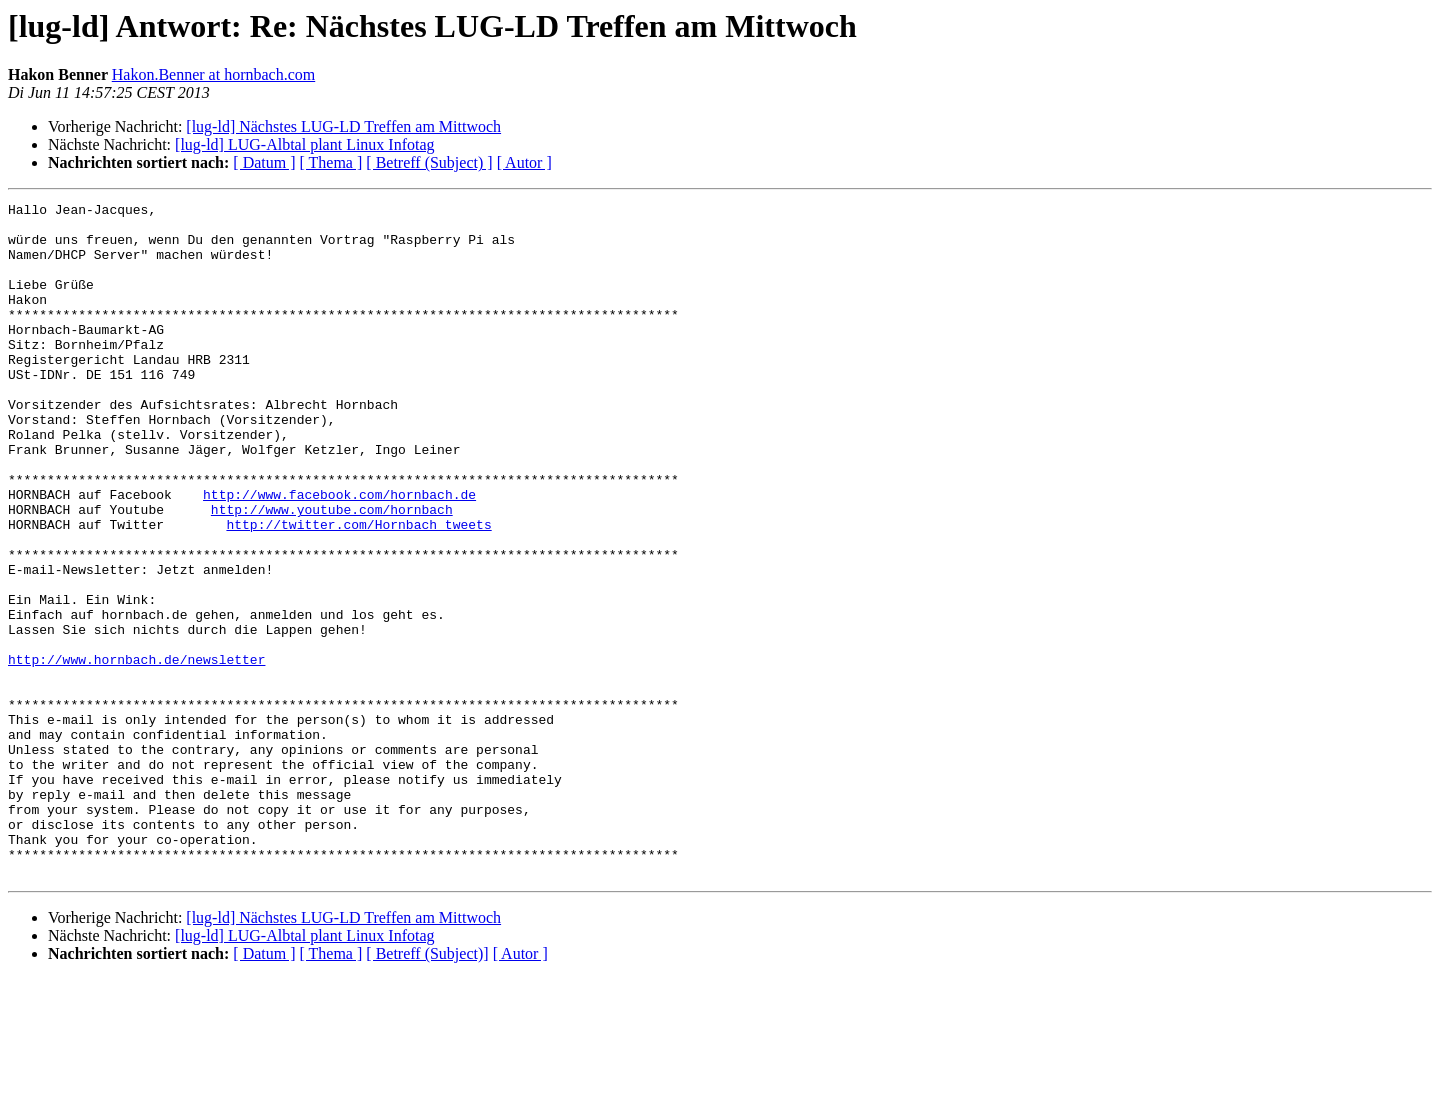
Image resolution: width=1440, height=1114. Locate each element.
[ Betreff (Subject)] (427, 1088)
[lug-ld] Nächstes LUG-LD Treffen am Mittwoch (343, 126)
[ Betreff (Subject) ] (429, 162)
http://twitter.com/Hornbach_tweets (358, 590)
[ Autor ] (524, 162)
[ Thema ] (331, 162)
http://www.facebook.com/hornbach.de (339, 554)
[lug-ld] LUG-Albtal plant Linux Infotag (305, 144)
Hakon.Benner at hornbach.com (213, 74)
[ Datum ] (264, 162)
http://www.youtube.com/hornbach (332, 572)
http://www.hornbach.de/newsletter (136, 752)
